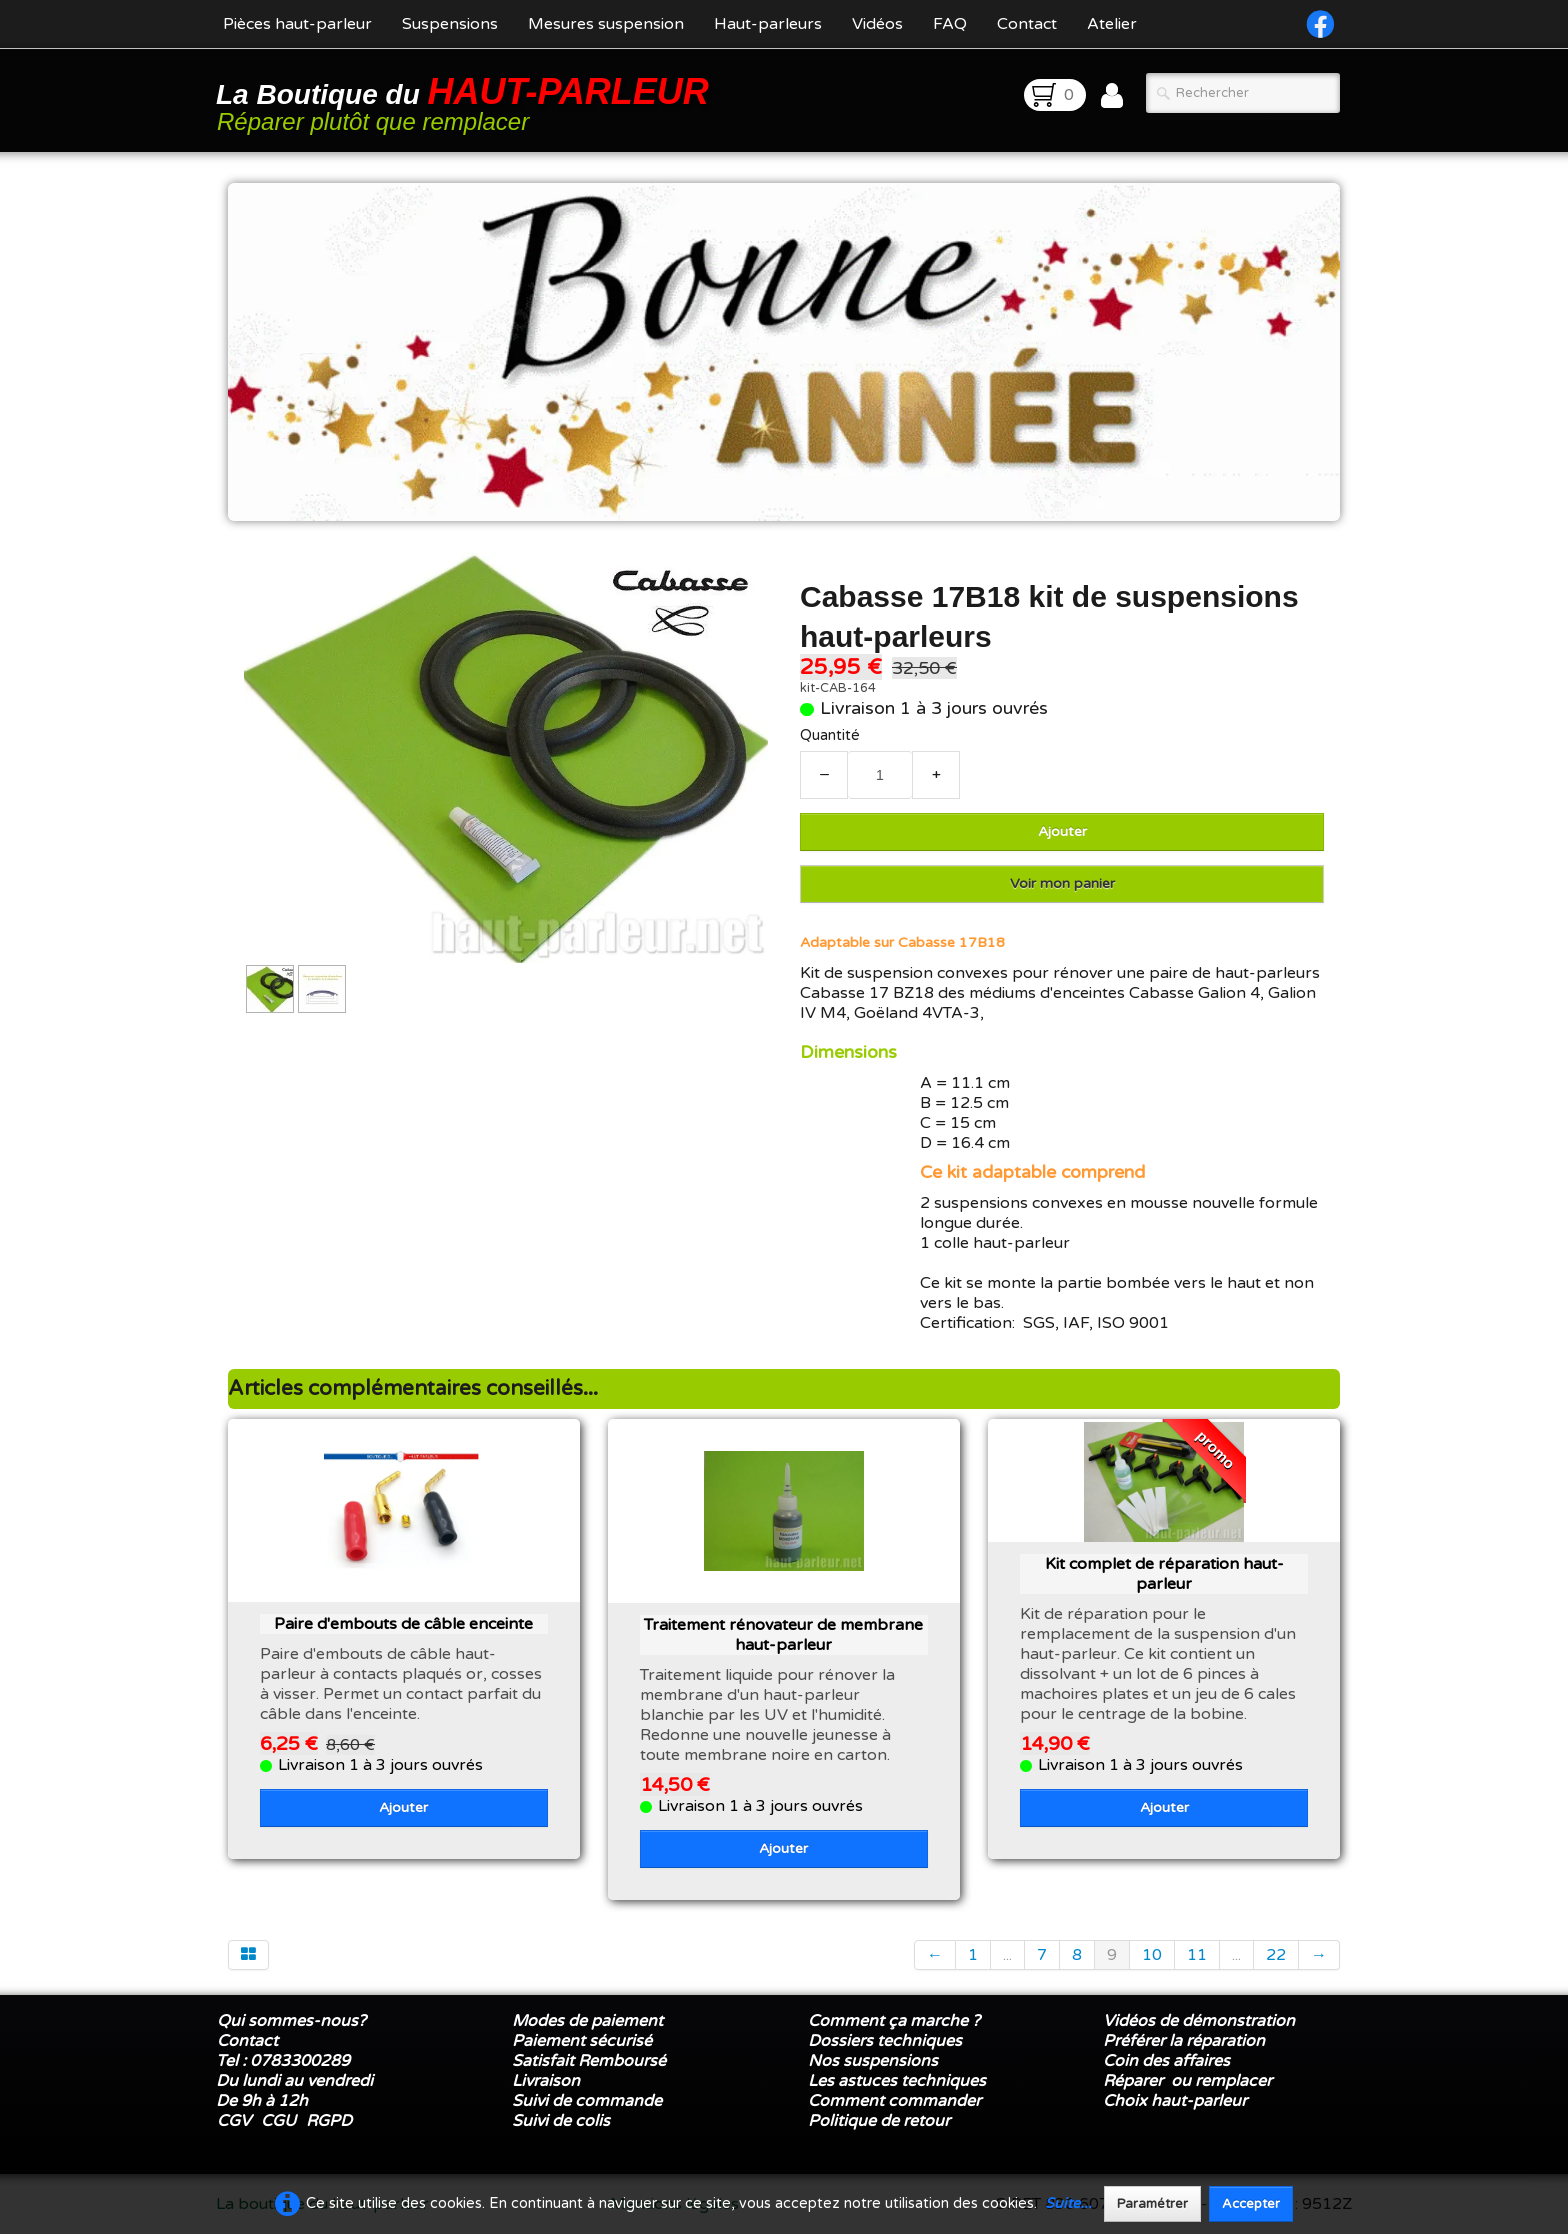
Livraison (546, 2081)
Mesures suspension (606, 24)
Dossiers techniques (885, 2041)
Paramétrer (1152, 2204)
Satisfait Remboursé (589, 2061)
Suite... (1068, 2203)
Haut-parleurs (768, 24)
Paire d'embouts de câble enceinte (403, 1624)
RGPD (329, 2121)
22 (1276, 1955)
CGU (278, 2121)
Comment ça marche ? (894, 2021)
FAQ (950, 24)
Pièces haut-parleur (297, 24)
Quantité (830, 735)
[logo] (466, 102)
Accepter (1251, 2204)
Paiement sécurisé (582, 2041)
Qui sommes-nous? (291, 2021)
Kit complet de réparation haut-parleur (1164, 1574)
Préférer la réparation (1184, 2041)
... (1007, 1955)
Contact (1027, 24)
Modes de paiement (587, 2021)
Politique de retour (879, 2121)
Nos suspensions (873, 2061)
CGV (234, 2121)
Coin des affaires (1166, 2061)
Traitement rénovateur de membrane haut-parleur (783, 1635)
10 (1152, 1955)
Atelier (1112, 24)
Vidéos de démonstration (1199, 2021)
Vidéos (877, 24)
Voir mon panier (1062, 883)
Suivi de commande (587, 2101)
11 (1197, 1955)
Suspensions (450, 24)
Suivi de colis (561, 2121)
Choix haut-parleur (1177, 2101)
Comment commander (896, 2101)
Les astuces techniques (897, 2081)
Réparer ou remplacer (1189, 2081)
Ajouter (1062, 831)
